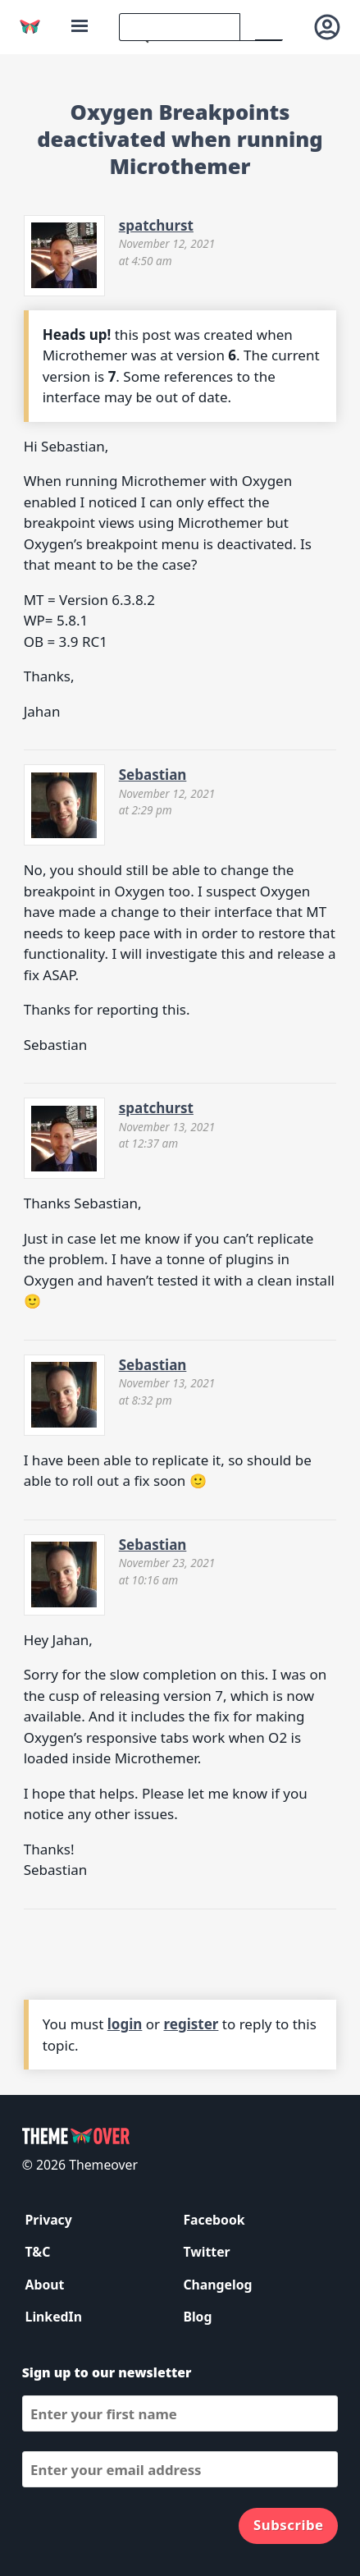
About (45, 2285)
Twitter (206, 2252)
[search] (179, 27)
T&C (38, 2252)
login (125, 2024)
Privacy (48, 2220)
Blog (197, 2317)
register (191, 2024)
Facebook (213, 2220)
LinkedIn (53, 2317)
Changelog (217, 2285)
